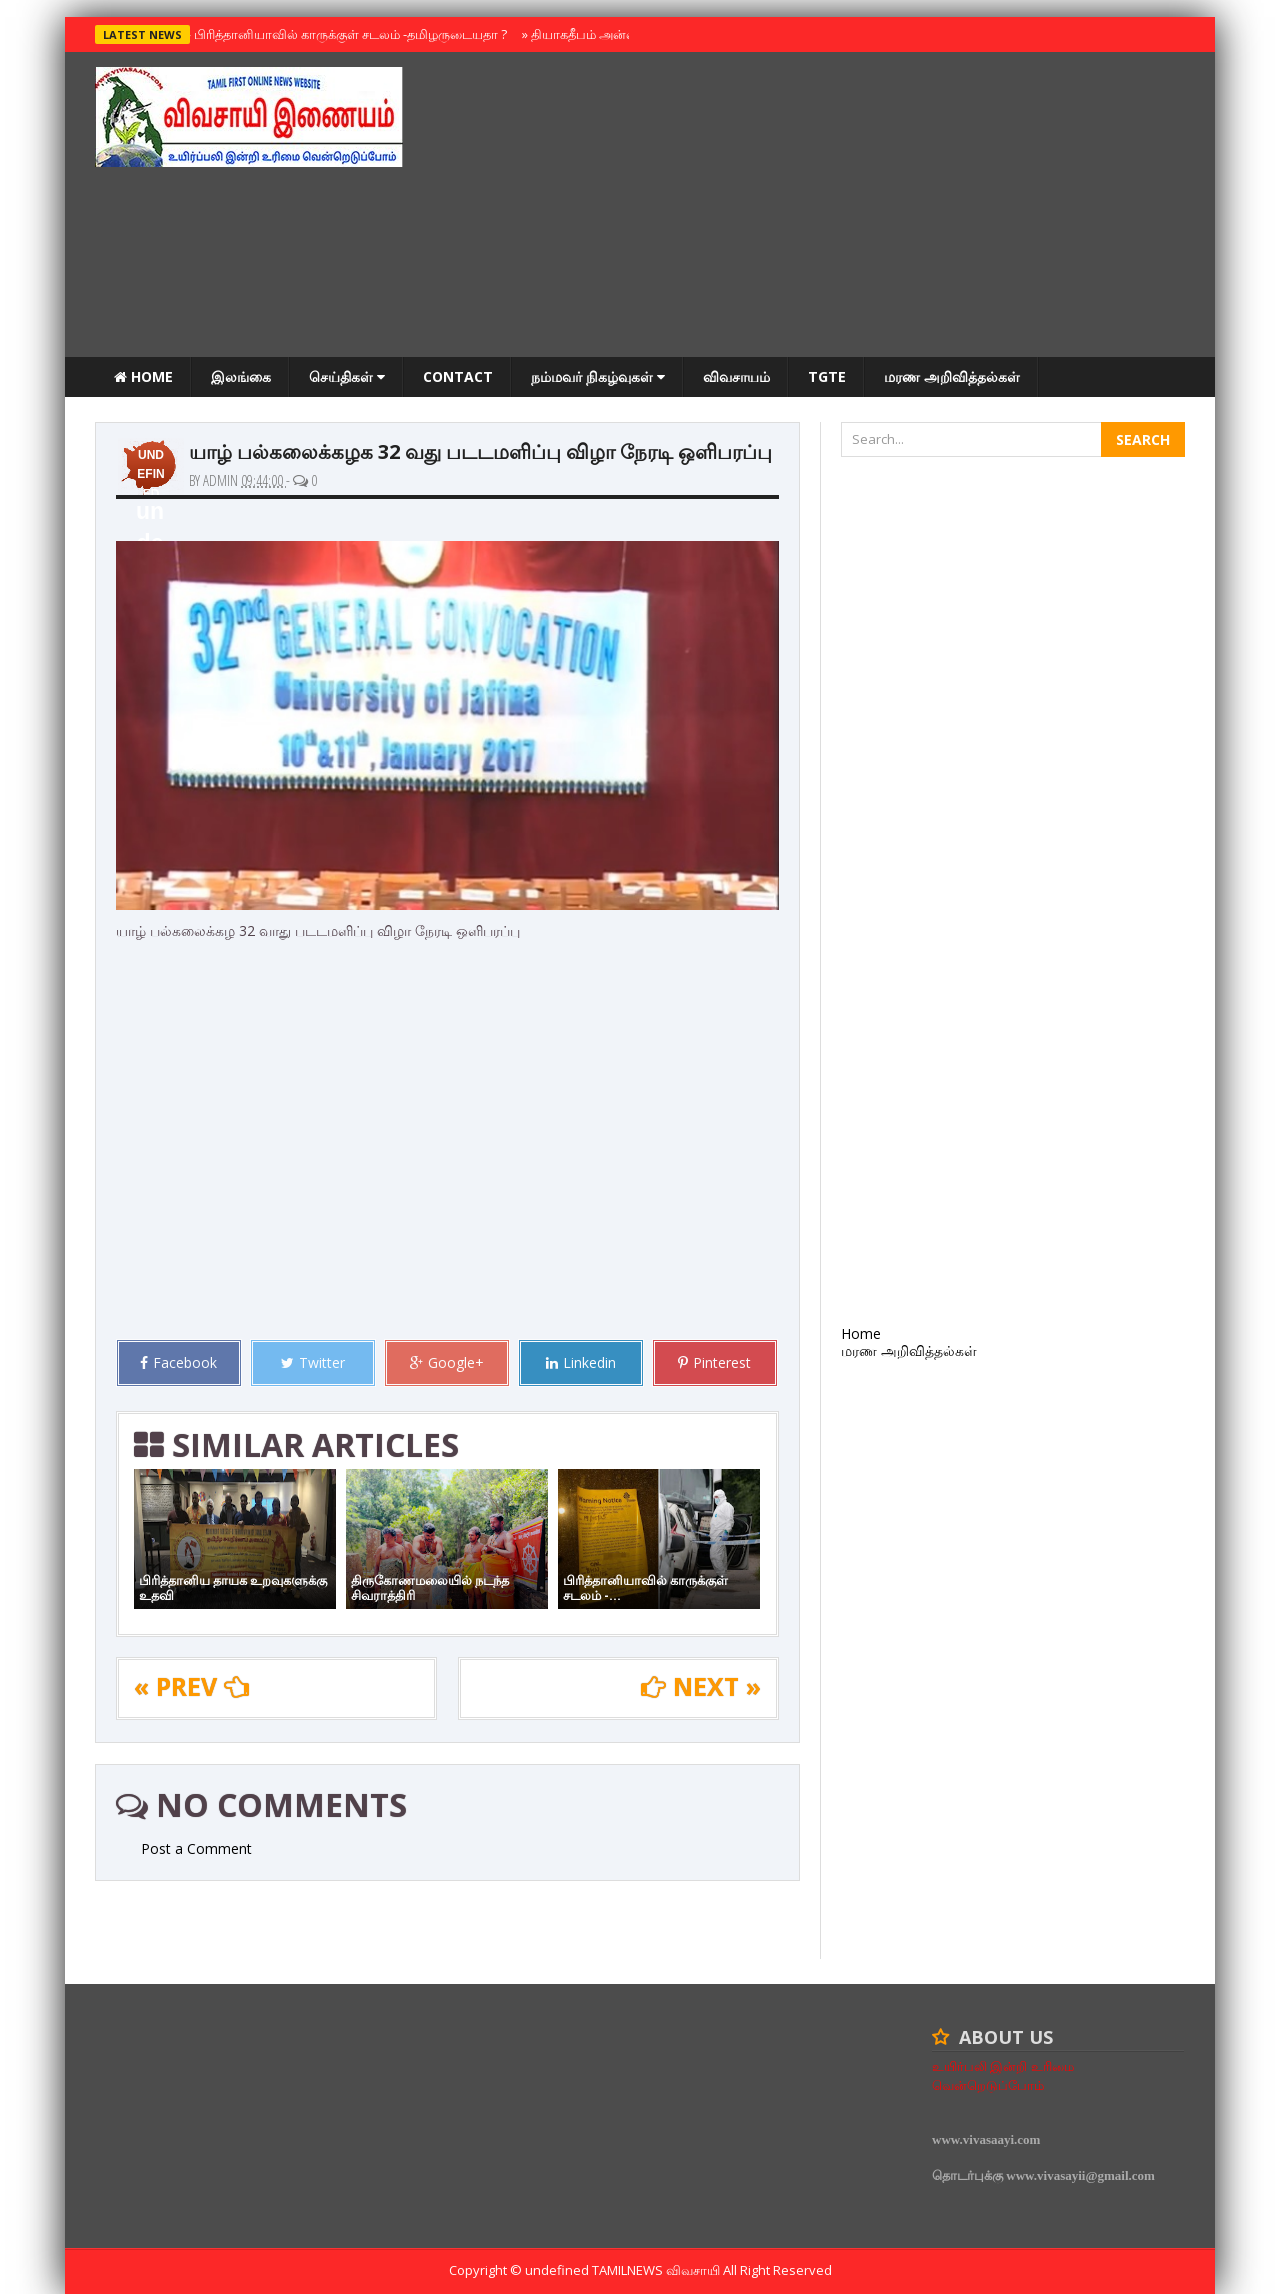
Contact (458, 376)
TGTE (827, 376)
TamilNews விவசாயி (657, 2270)
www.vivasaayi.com (986, 2139)
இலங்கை (241, 376)
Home (143, 376)
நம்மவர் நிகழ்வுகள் (598, 376)
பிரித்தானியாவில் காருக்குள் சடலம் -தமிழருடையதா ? (346, 34)
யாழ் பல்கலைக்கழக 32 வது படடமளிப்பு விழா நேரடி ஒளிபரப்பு (480, 451)
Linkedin (581, 1362)
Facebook (178, 1362)
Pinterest (714, 1362)
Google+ (447, 1362)
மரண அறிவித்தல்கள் (952, 376)
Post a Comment (196, 1848)
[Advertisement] (821, 207)
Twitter (313, 1362)
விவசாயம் (736, 376)
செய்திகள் (347, 376)
